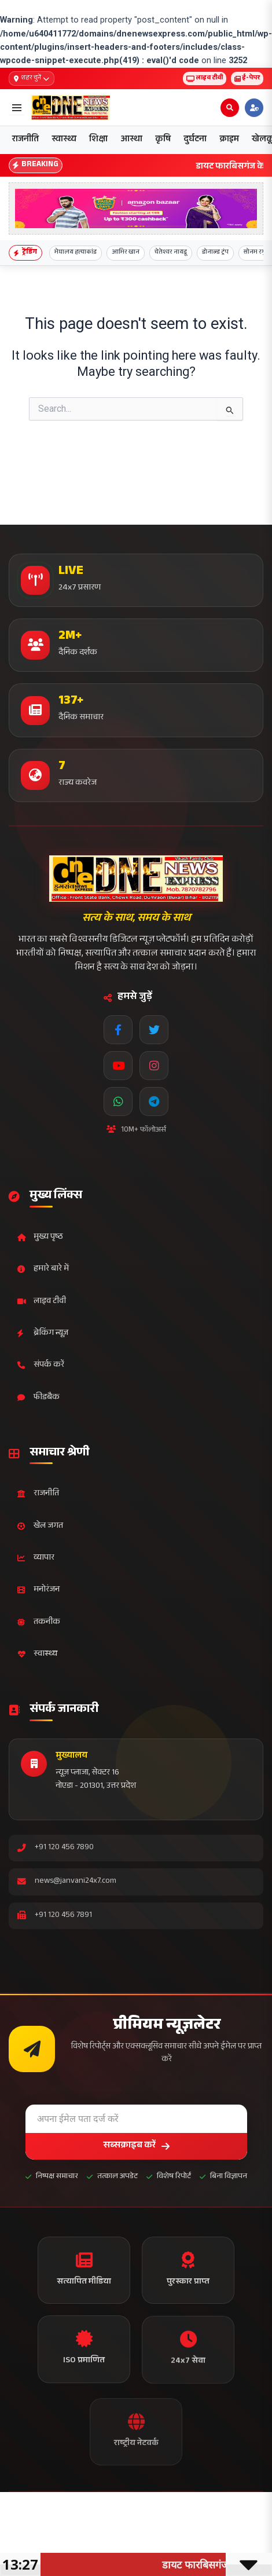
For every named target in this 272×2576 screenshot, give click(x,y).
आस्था (131, 140)
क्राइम (229, 140)
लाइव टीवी (204, 78)
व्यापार (35, 1558)
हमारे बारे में (43, 1269)
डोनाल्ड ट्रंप (215, 252)
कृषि (163, 140)
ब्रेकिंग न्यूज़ (42, 1333)
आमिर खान (125, 252)
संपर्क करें (40, 1365)
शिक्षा (98, 140)
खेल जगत (40, 1526)
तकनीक (38, 1622)
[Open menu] (17, 108)
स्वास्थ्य (64, 140)
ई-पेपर (247, 78)
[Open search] (229, 107)
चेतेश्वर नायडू (171, 252)
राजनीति (25, 140)
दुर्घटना (195, 140)
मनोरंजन (38, 1590)
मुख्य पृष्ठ (40, 1237)
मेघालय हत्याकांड (75, 252)
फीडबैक (38, 1398)
